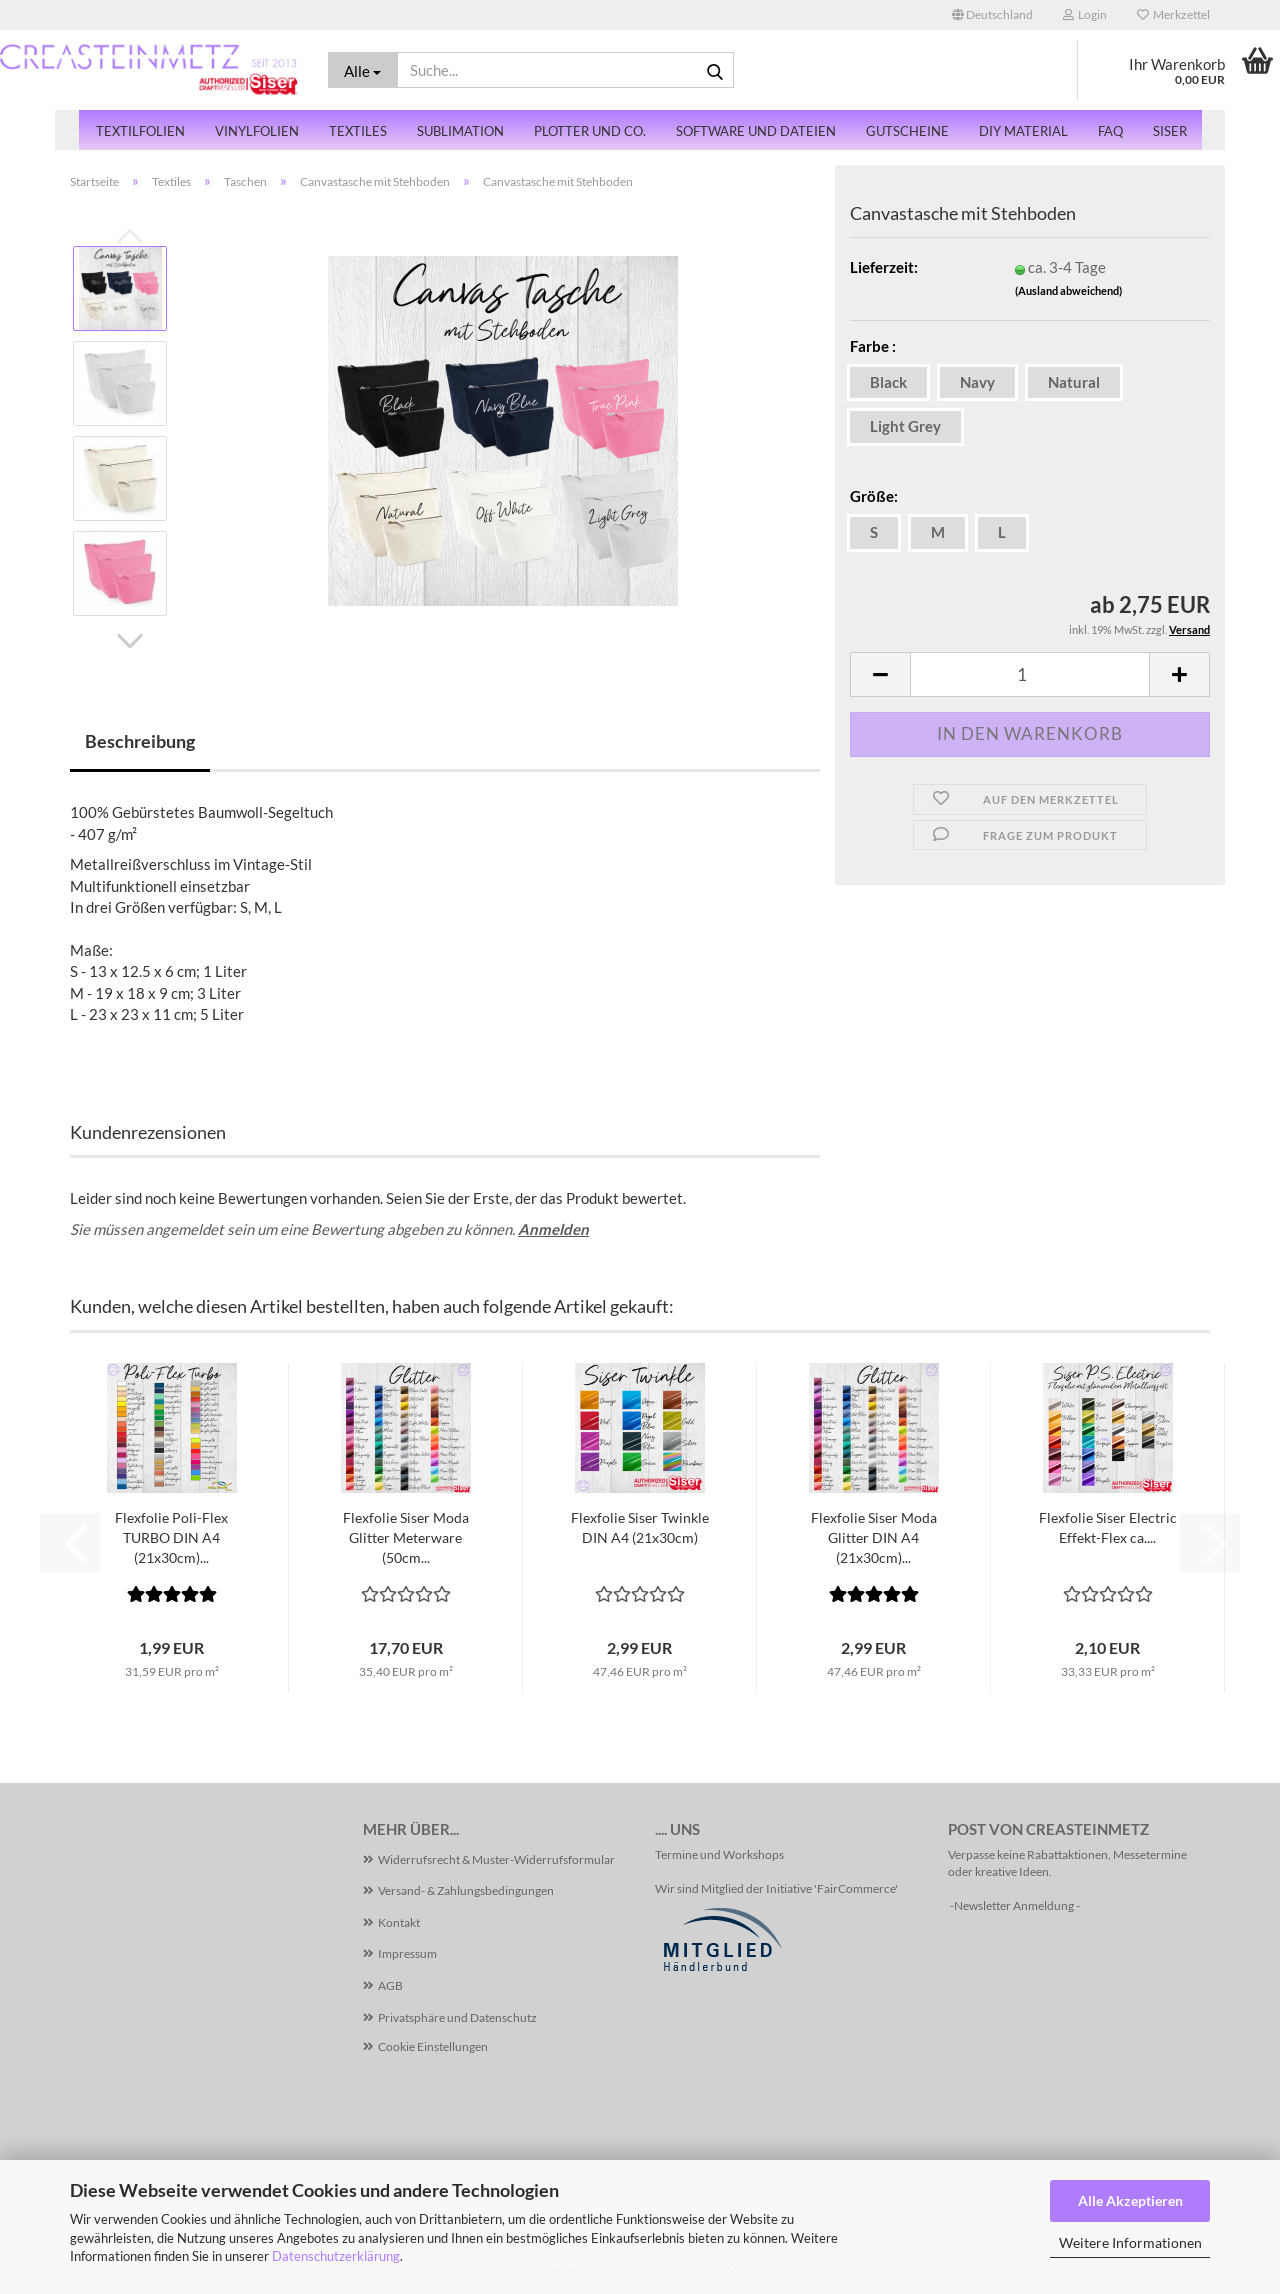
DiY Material (1023, 131)
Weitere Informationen (1130, 2242)
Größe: (874, 496)
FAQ (1110, 131)
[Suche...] (363, 70)
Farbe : (873, 346)
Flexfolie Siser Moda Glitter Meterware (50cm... (406, 1537)
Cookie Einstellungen (433, 2046)
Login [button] (1085, 14)
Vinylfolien (257, 131)
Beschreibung (140, 741)
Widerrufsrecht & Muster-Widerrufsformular (496, 1859)
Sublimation (460, 131)
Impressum (407, 1953)
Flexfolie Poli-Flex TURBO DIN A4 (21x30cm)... (171, 1537)
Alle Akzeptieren (1130, 2200)
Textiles (358, 131)
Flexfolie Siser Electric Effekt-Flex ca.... (1108, 1527)
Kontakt (399, 1922)
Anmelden (553, 1229)
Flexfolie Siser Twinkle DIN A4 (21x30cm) (640, 1527)
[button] (992, 15)
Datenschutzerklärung (336, 2256)
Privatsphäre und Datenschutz (457, 2017)
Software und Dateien (756, 131)
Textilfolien (140, 131)
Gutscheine (907, 131)
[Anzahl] (1030, 674)
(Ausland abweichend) (1068, 290)
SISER (1170, 131)
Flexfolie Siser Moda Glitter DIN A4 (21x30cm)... (874, 1537)
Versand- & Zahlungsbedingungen (466, 1890)
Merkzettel (1173, 14)
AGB (390, 1985)
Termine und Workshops (719, 1854)
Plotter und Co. (590, 131)
